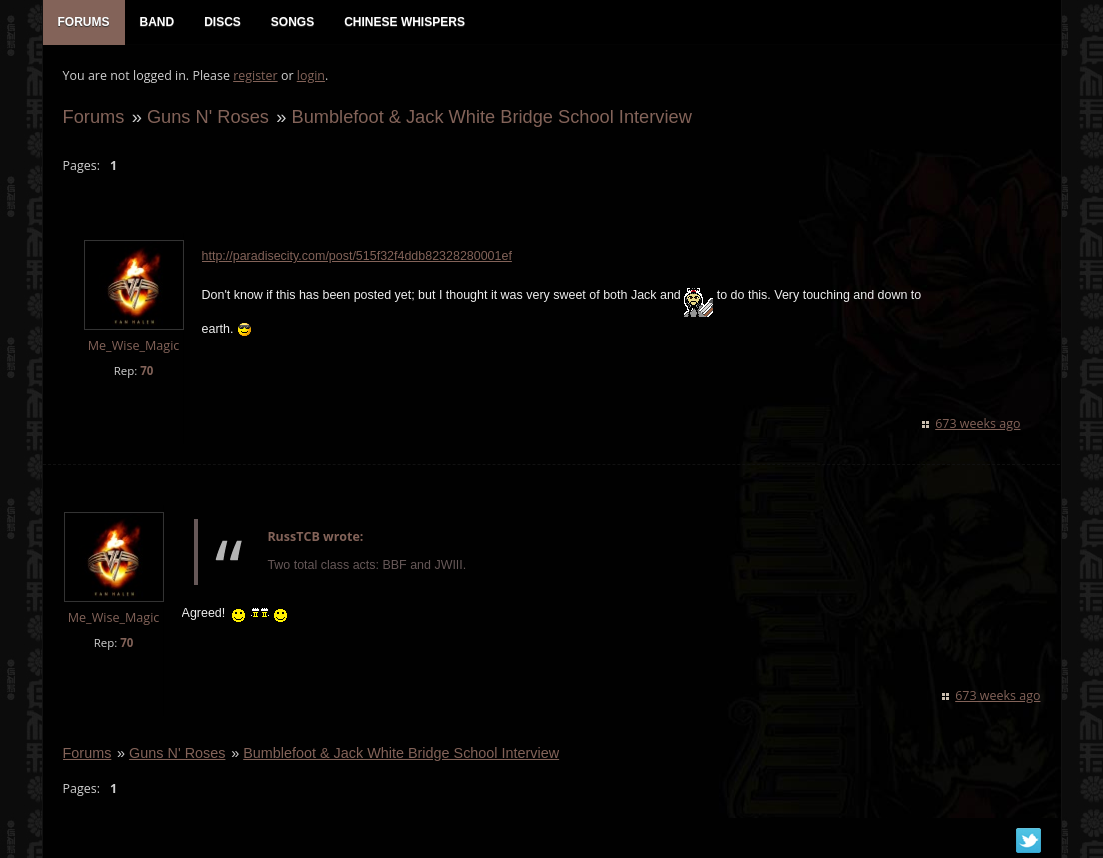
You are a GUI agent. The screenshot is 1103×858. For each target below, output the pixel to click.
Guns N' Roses (208, 116)
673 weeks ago (977, 423)
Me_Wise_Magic (134, 346)
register (255, 75)
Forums (94, 116)
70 (146, 370)
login (311, 75)
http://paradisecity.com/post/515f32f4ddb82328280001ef (357, 257)
